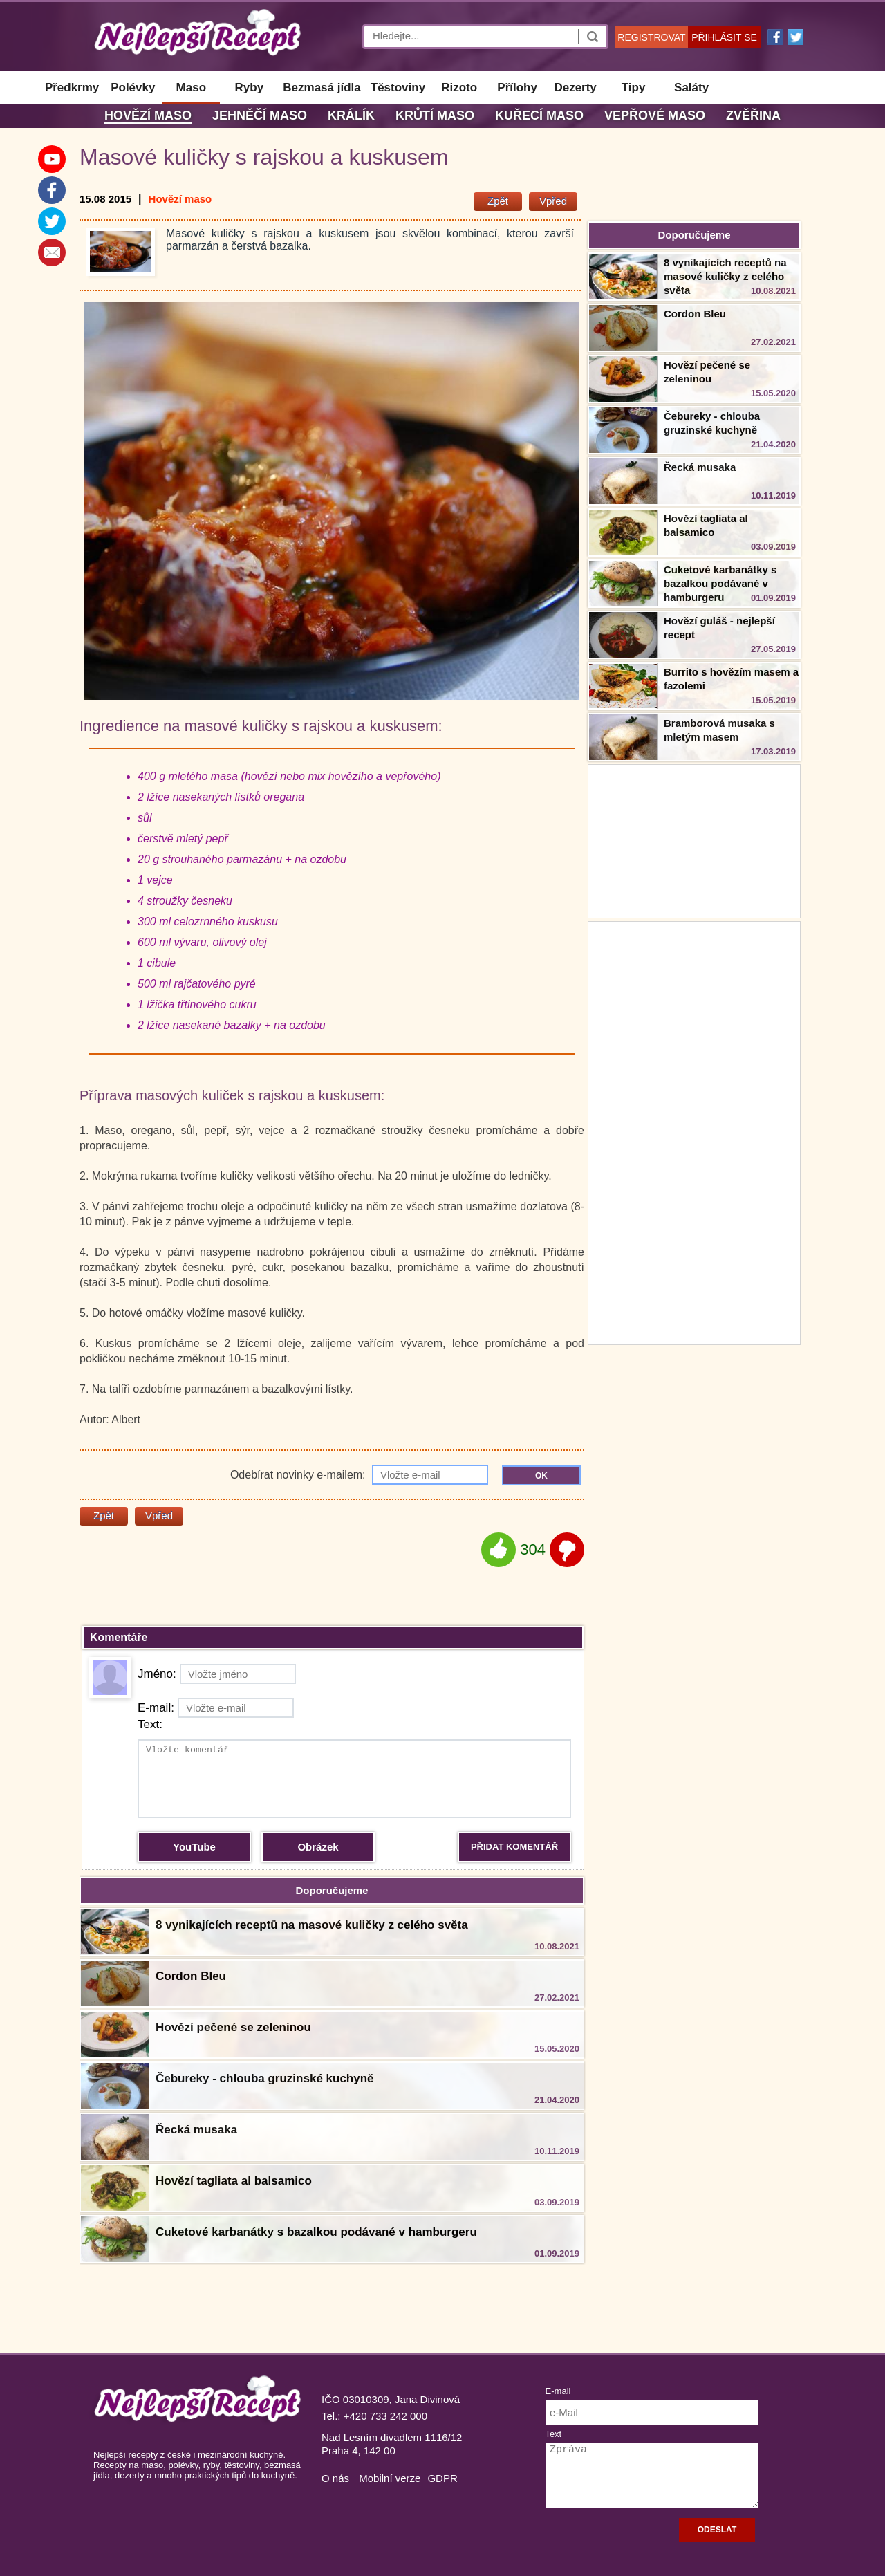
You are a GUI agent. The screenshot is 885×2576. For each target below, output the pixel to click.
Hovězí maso (148, 115)
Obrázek (317, 1847)
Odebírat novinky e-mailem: (359, 1475)
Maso (191, 87)
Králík (351, 115)
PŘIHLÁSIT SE (724, 37)
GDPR (442, 2478)
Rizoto (459, 87)
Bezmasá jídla (321, 87)
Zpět (497, 201)
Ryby (249, 87)
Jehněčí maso (259, 115)
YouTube (194, 1847)
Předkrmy (72, 87)
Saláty (691, 87)
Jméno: (217, 1673)
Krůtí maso (434, 115)
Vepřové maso (654, 115)
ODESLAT (717, 2530)
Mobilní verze (389, 2478)
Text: (150, 1724)
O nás (335, 2478)
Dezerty (575, 87)
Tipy (634, 87)
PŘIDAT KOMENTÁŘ (514, 1847)
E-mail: (216, 1707)
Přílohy (517, 87)
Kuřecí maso (539, 115)
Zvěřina (753, 115)
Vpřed (553, 201)
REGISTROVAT (651, 37)
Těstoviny (398, 87)
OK (541, 1476)
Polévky (133, 87)
